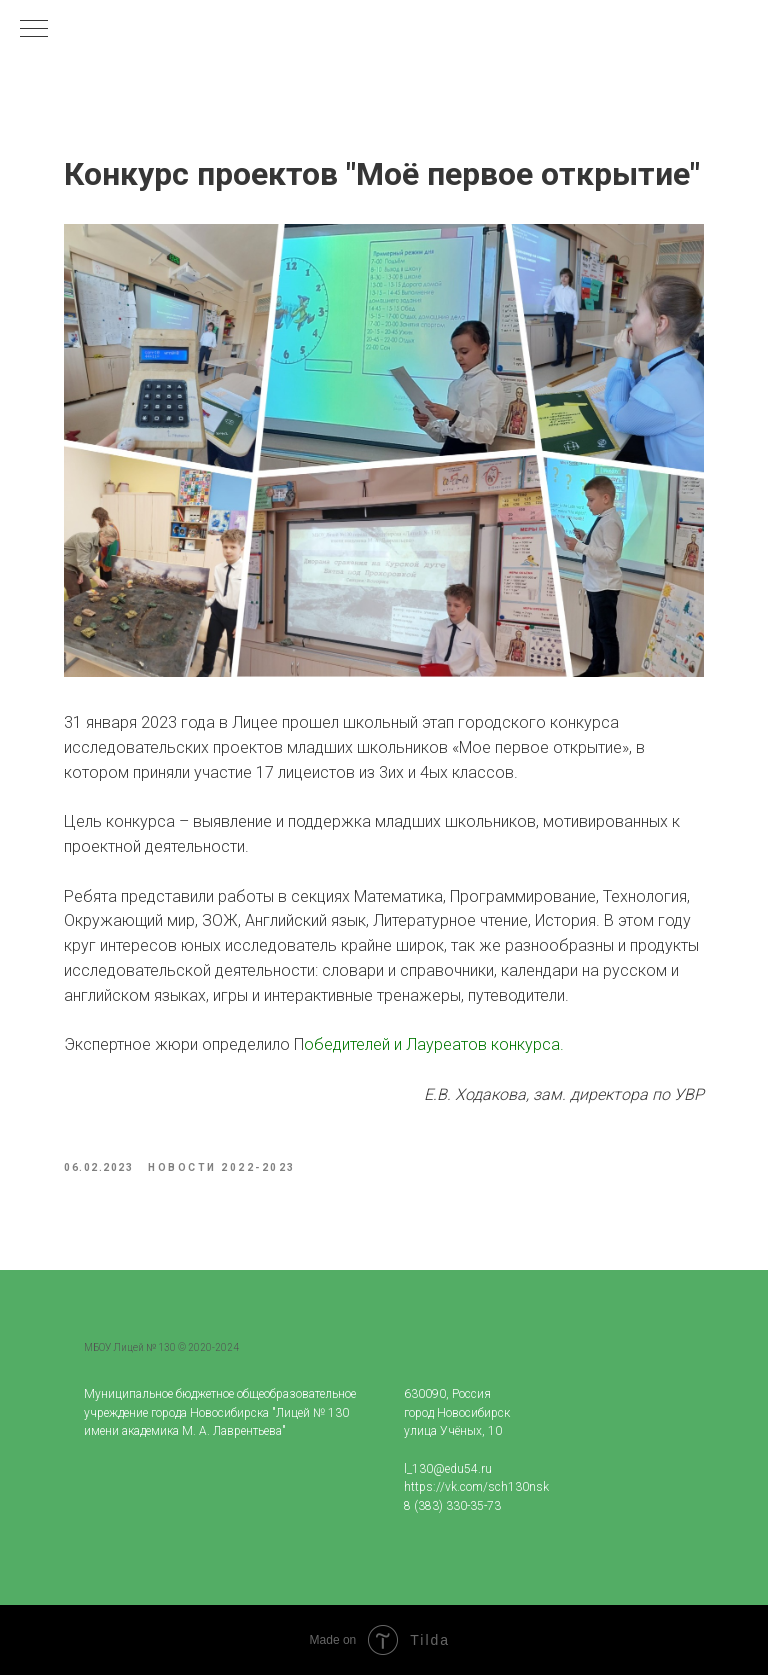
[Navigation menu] (34, 30)
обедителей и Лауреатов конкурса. (434, 1044)
